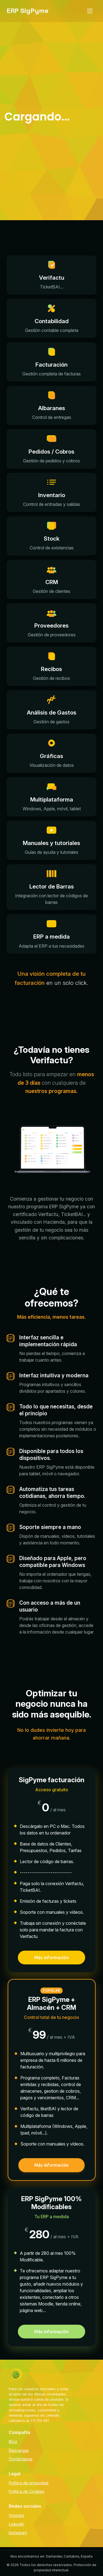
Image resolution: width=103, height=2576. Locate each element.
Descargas (19, 2450)
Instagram (18, 2532)
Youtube (16, 2515)
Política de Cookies (26, 2491)
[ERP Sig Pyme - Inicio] (28, 11)
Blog (13, 2441)
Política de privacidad (28, 2482)
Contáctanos (20, 2459)
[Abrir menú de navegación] (89, 11)
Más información (51, 1957)
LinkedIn (16, 2524)
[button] (51, 275)
